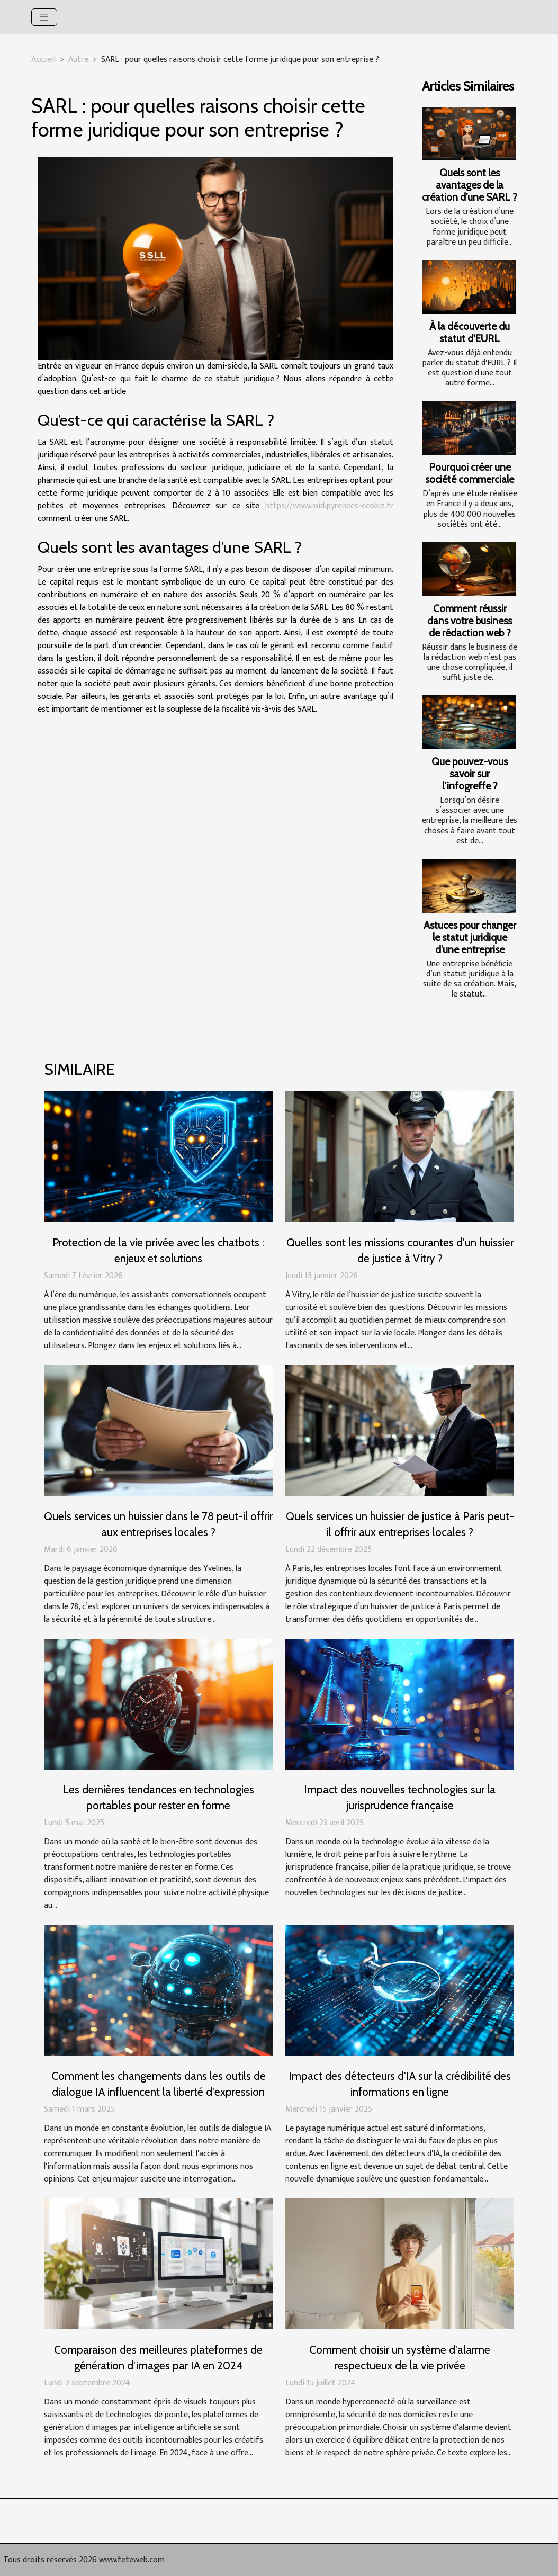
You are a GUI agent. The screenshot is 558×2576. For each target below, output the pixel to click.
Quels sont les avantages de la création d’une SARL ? (469, 184)
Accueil (43, 59)
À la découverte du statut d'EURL (469, 332)
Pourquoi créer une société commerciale (469, 473)
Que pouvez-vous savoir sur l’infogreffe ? (469, 773)
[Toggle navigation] (44, 17)
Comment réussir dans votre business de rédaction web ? (469, 620)
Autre (78, 59)
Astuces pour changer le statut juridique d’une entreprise (470, 937)
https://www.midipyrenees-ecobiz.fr (329, 506)
